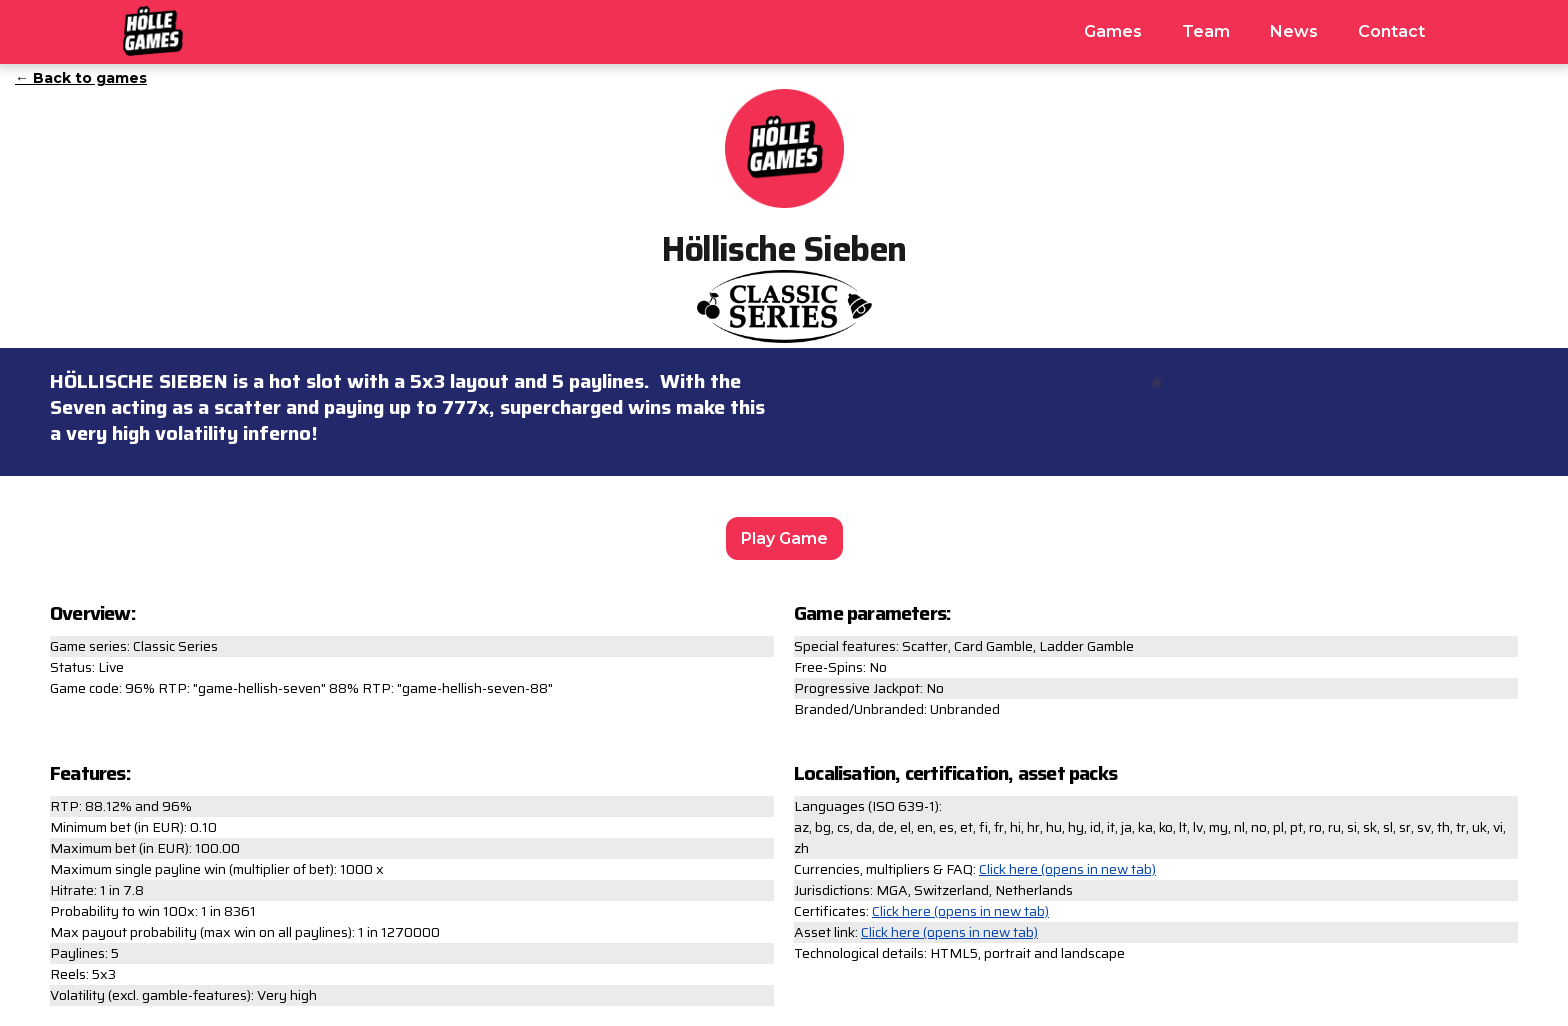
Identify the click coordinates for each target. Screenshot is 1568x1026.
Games (1113, 31)
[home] (153, 28)
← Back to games (81, 78)
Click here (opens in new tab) (1067, 869)
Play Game (784, 538)
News (1294, 31)
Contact (1391, 31)
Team (1206, 31)
